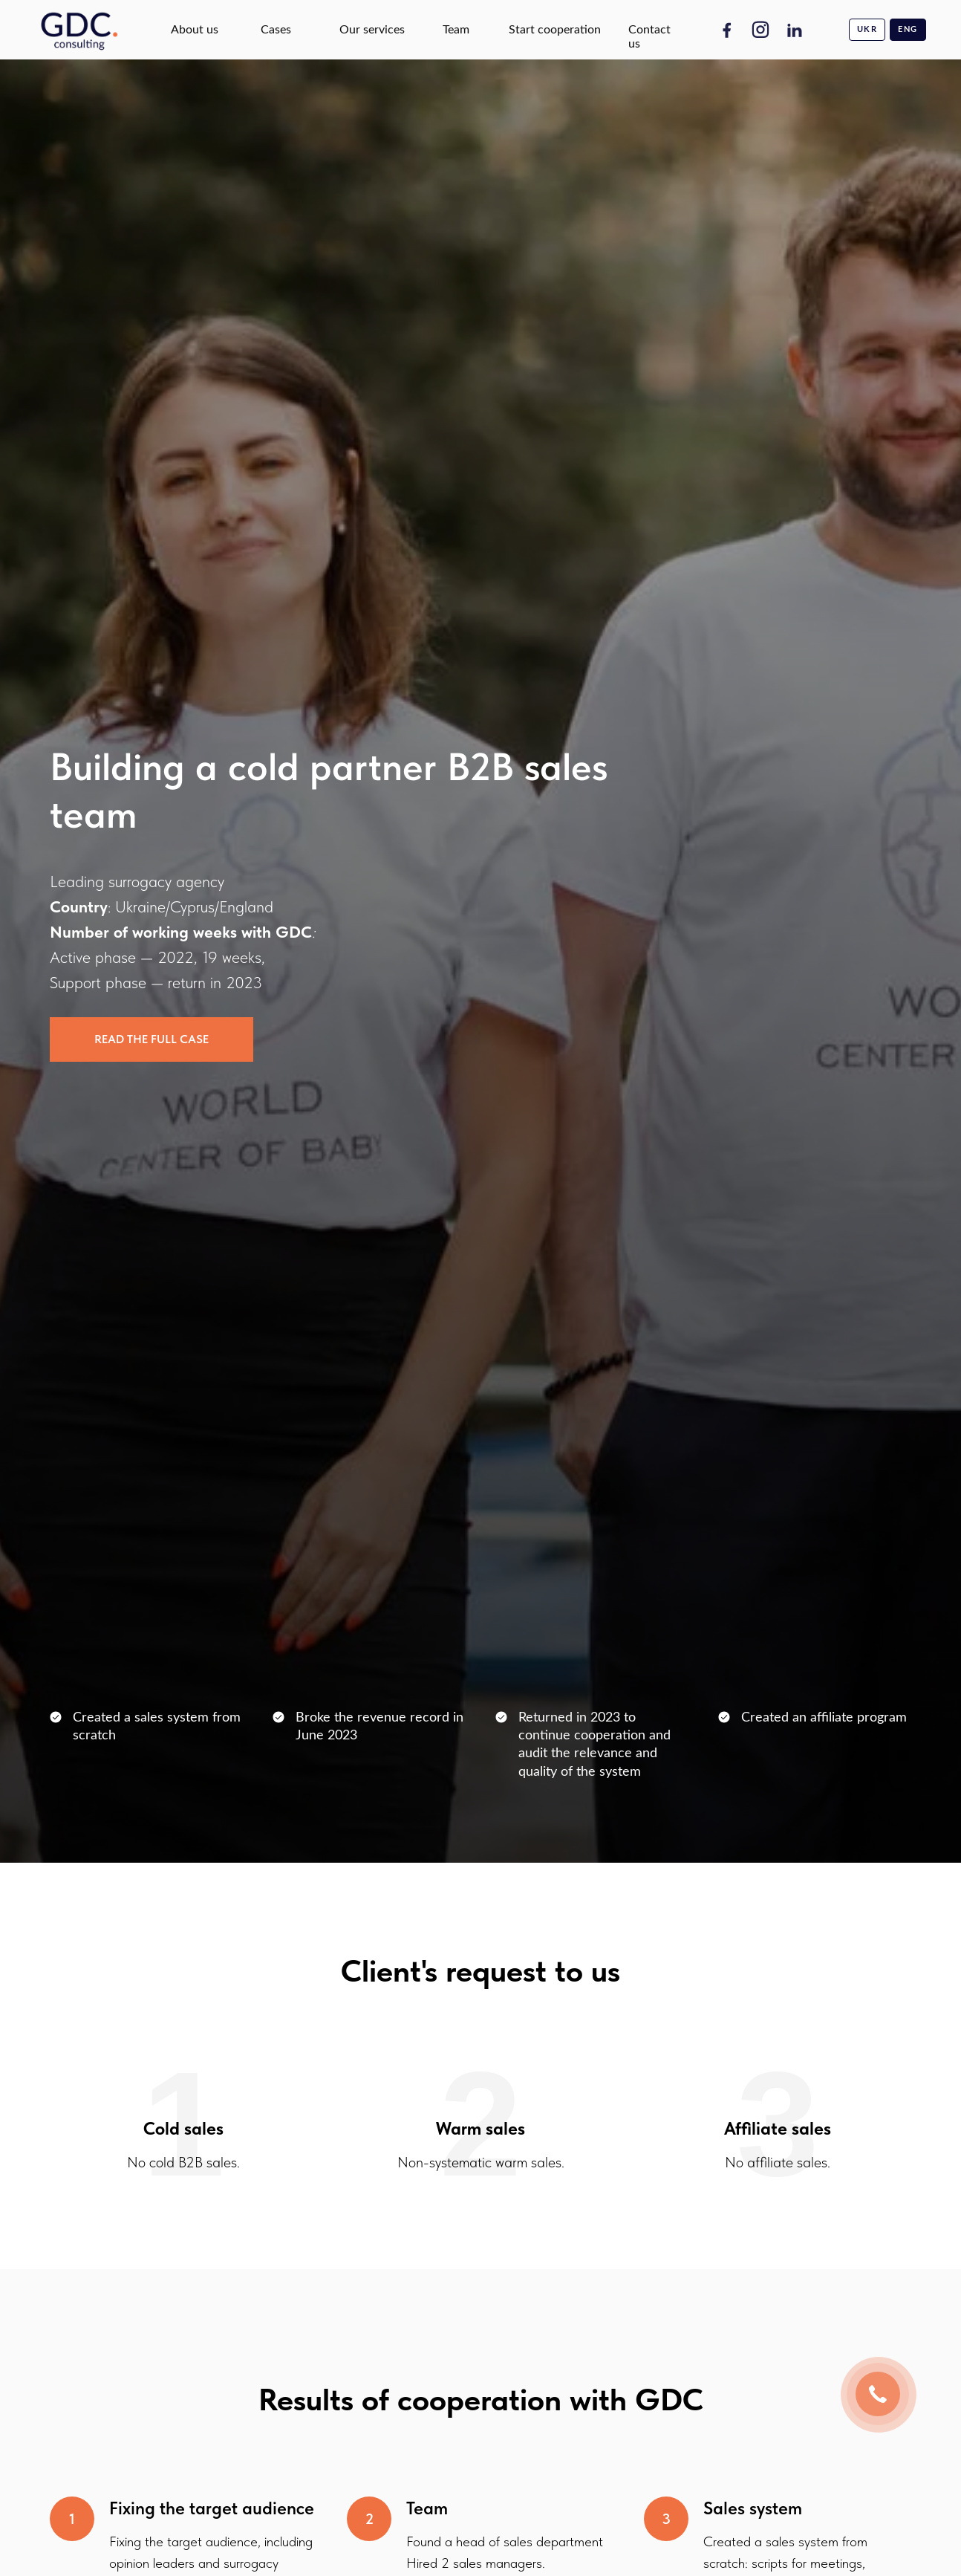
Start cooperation (555, 30)
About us (194, 30)
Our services (372, 30)
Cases (276, 30)
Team (456, 30)
